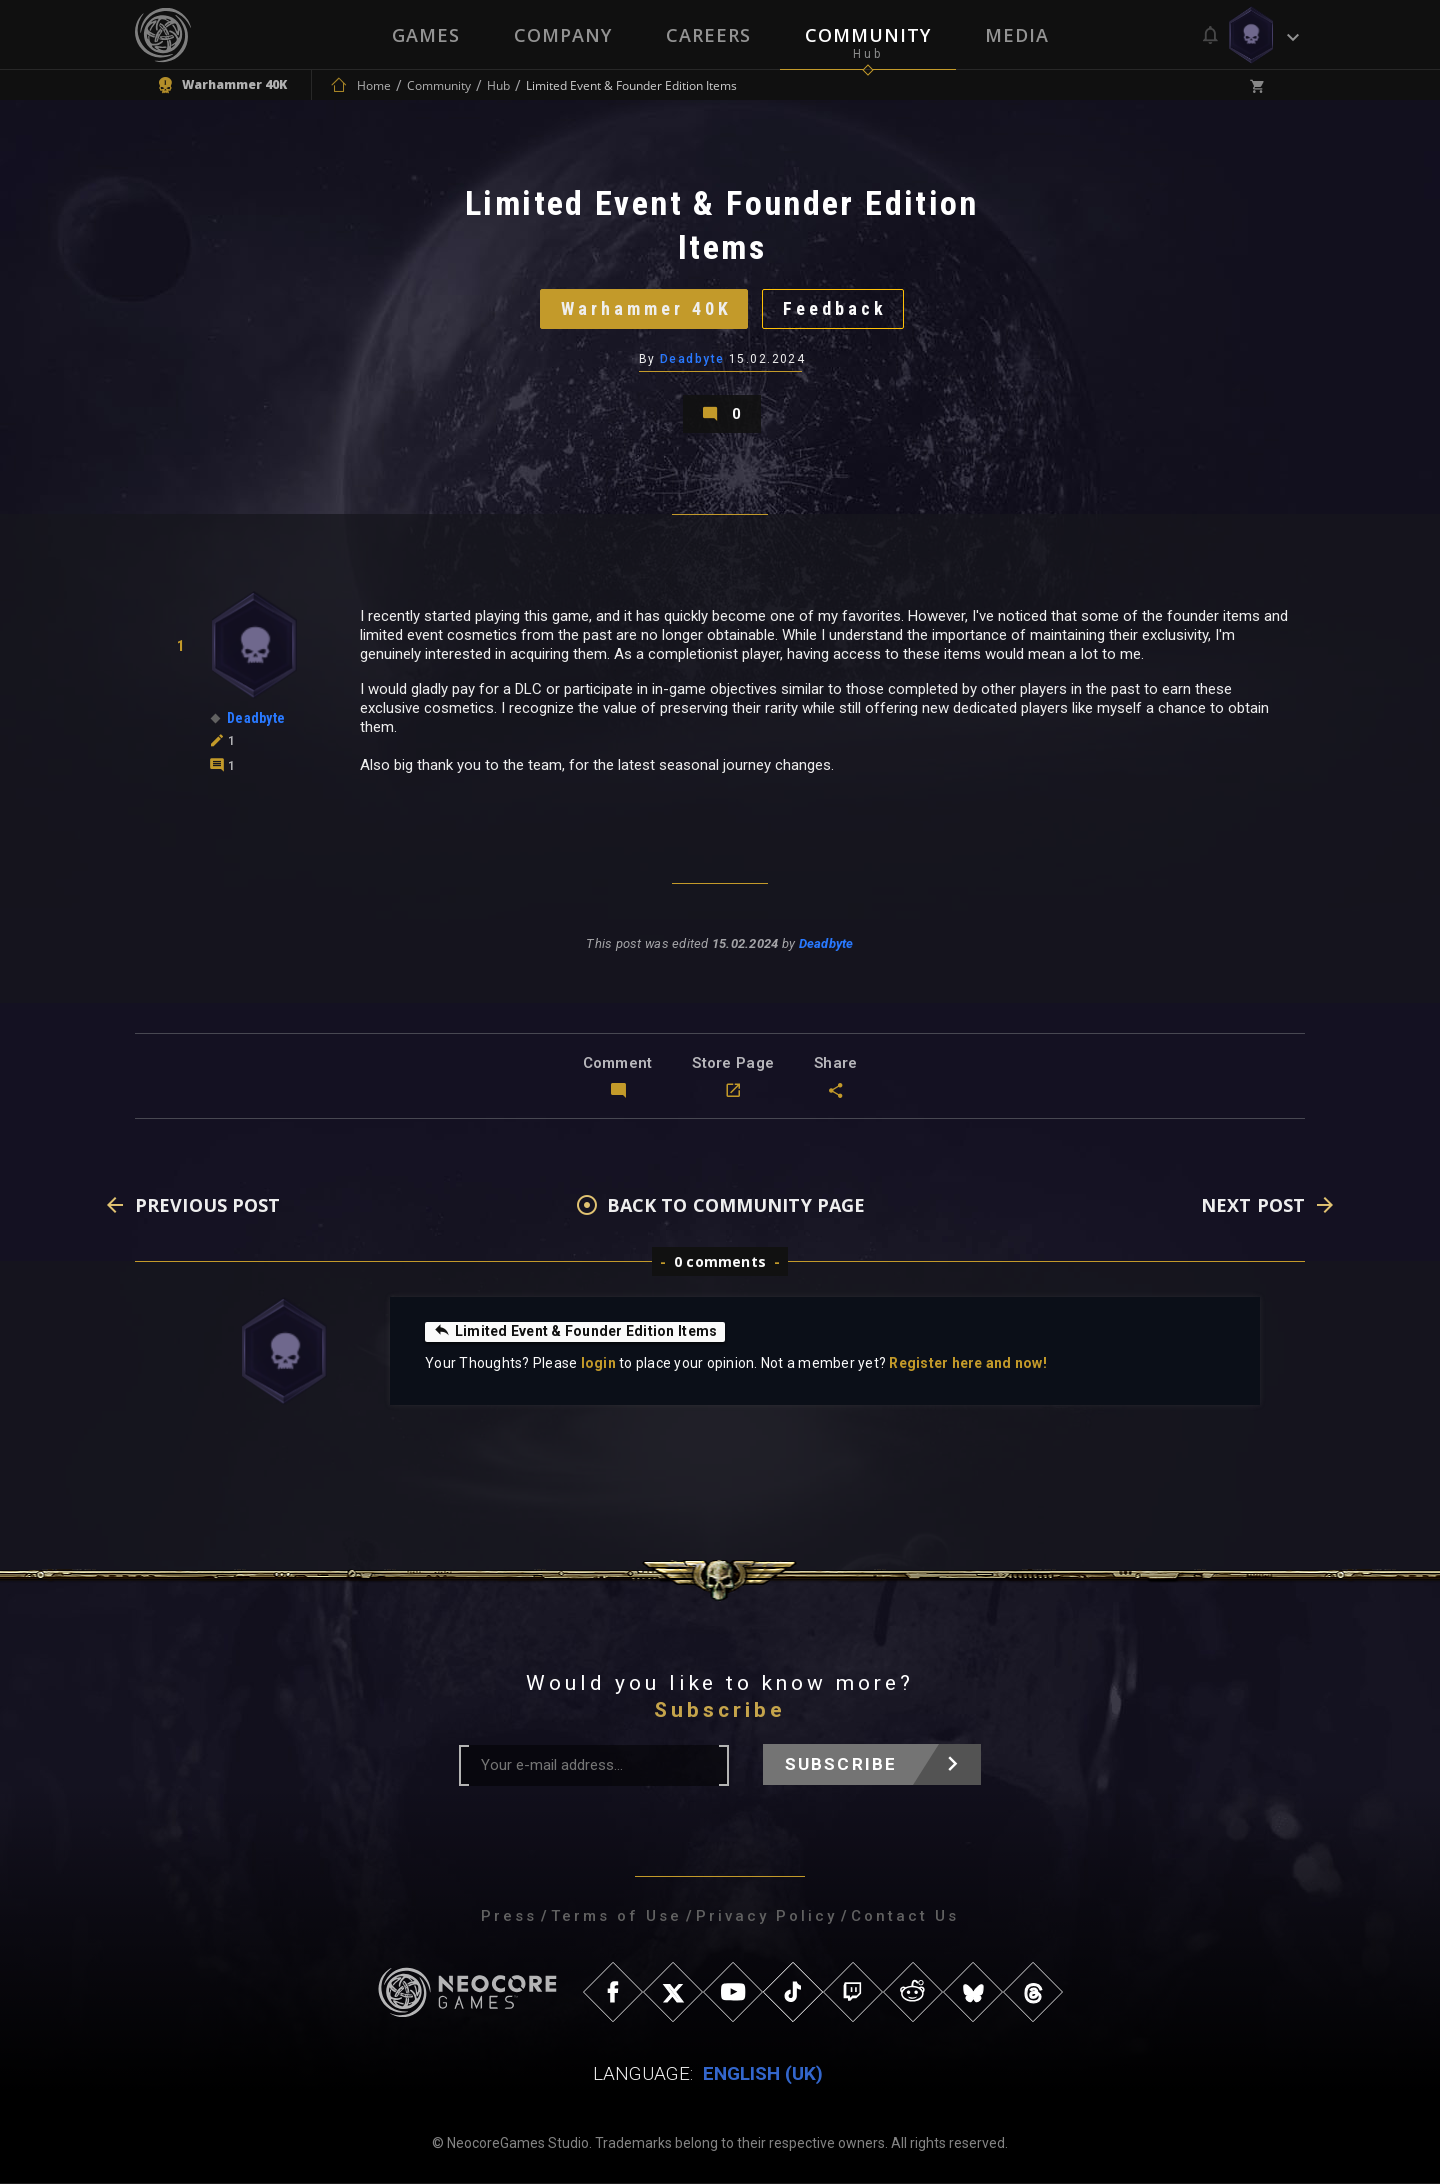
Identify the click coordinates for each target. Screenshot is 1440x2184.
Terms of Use (616, 1917)
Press (509, 1917)
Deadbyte (692, 359)
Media (1017, 35)
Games (426, 35)
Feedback (835, 308)
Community (868, 35)
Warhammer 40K (645, 308)
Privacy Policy (766, 1917)
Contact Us (905, 1917)
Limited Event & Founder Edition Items (575, 1332)
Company (563, 35)
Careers (708, 35)
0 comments (720, 1262)
